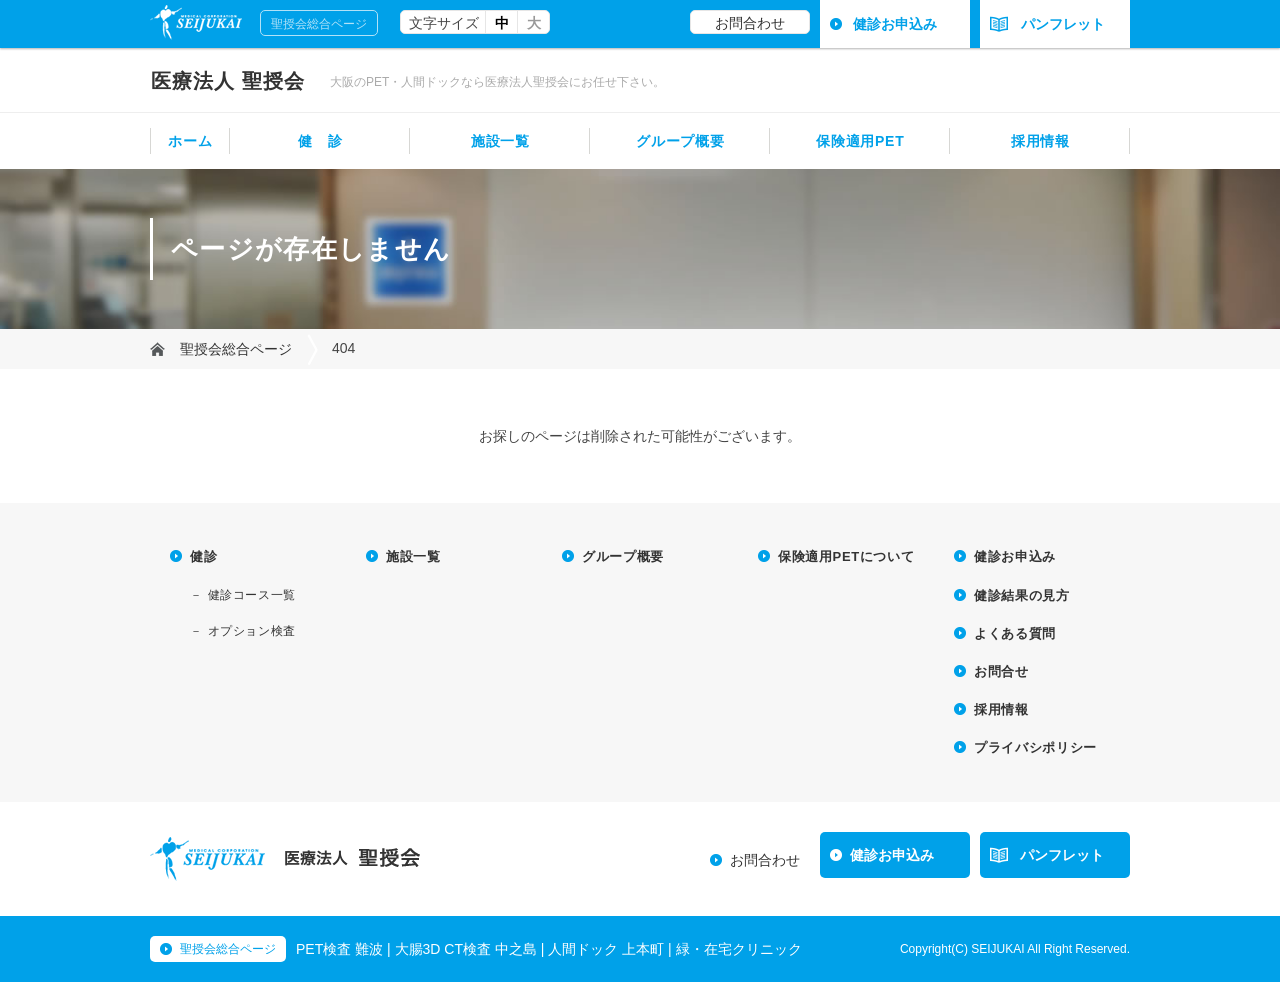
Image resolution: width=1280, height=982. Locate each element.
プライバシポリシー (1035, 747)
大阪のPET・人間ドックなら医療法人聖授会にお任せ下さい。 (497, 82)
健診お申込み (895, 24)
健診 (203, 556)
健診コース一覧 (252, 595)
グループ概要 (680, 141)
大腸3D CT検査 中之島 (466, 949)
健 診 (320, 141)
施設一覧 (500, 141)
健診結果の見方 (1022, 595)
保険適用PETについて (846, 556)
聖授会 (228, 81)
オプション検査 (252, 631)
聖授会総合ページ (319, 24)
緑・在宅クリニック (739, 949)
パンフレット (1047, 24)
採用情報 (1040, 141)
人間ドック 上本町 (606, 949)
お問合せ (1001, 671)
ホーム (190, 141)
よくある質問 (1015, 633)
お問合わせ (750, 23)
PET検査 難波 (339, 949)
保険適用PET (860, 141)
